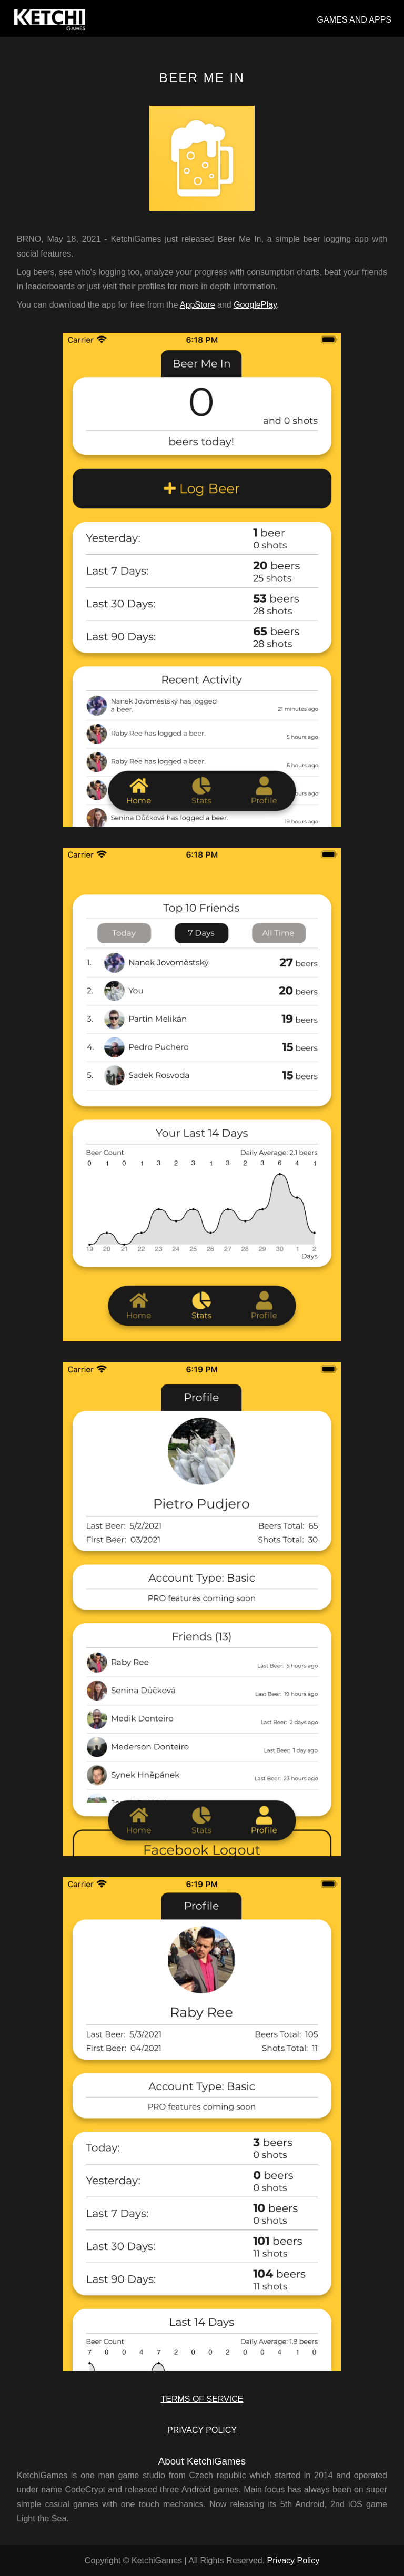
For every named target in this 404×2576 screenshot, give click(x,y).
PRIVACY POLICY (202, 2430)
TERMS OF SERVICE (201, 2399)
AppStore (197, 304)
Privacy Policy (293, 2560)
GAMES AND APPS (354, 19)
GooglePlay (255, 304)
